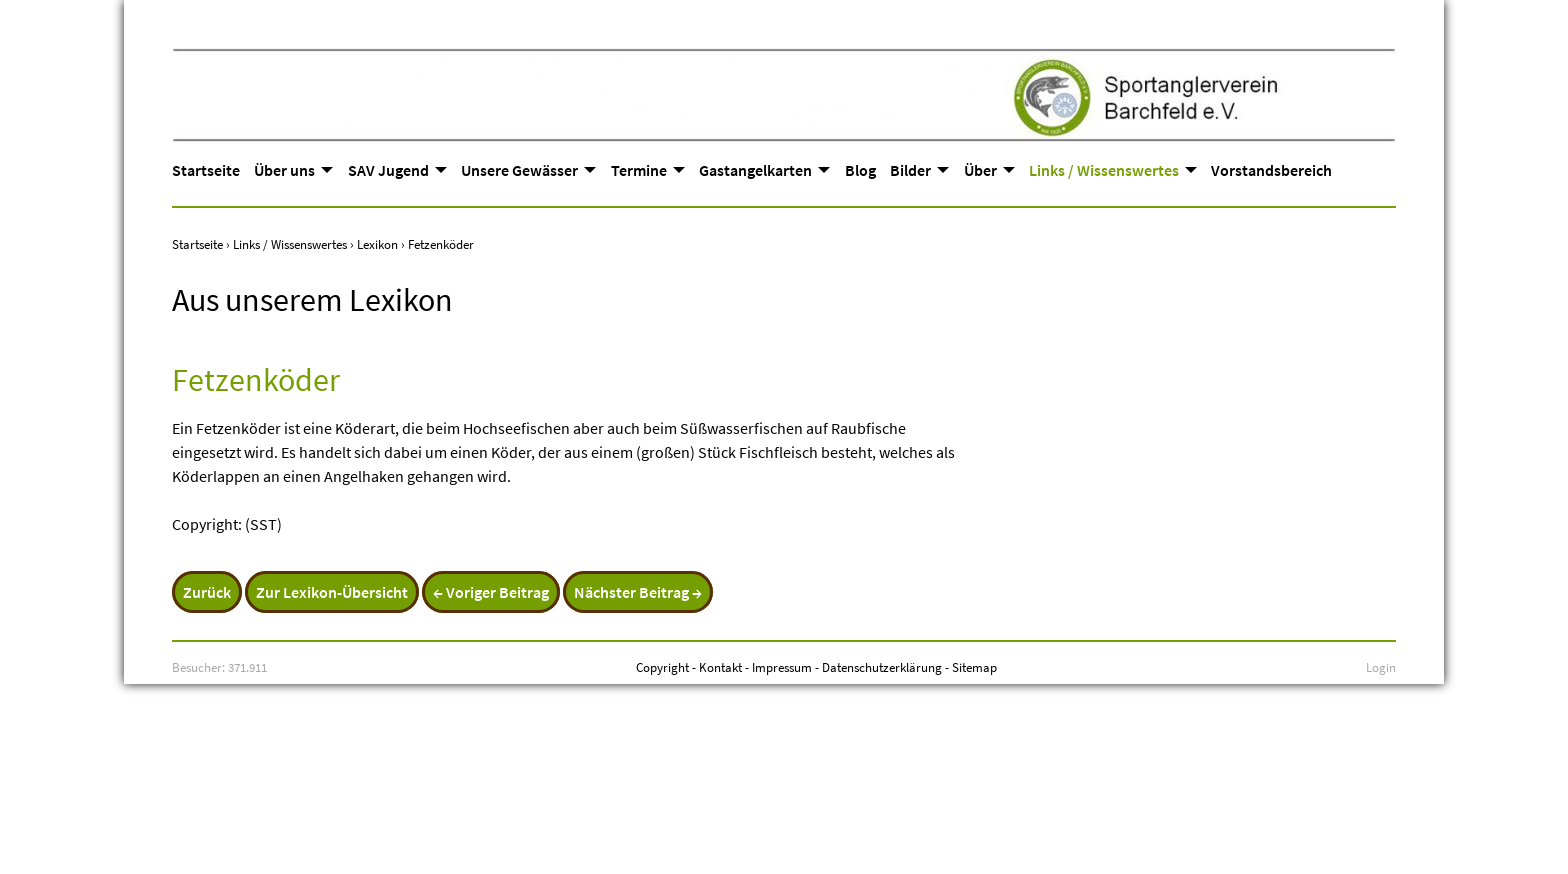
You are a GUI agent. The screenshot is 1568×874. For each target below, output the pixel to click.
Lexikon (377, 244)
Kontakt (720, 667)
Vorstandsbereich (1271, 170)
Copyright (662, 667)
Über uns (284, 170)
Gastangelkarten (755, 170)
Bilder (910, 170)
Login (1381, 667)
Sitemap (974, 667)
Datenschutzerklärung (882, 667)
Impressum (782, 667)
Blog (860, 170)
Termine (639, 170)
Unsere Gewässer (519, 170)
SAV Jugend (388, 170)
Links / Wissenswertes (1104, 170)
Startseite (206, 170)
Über (980, 170)
